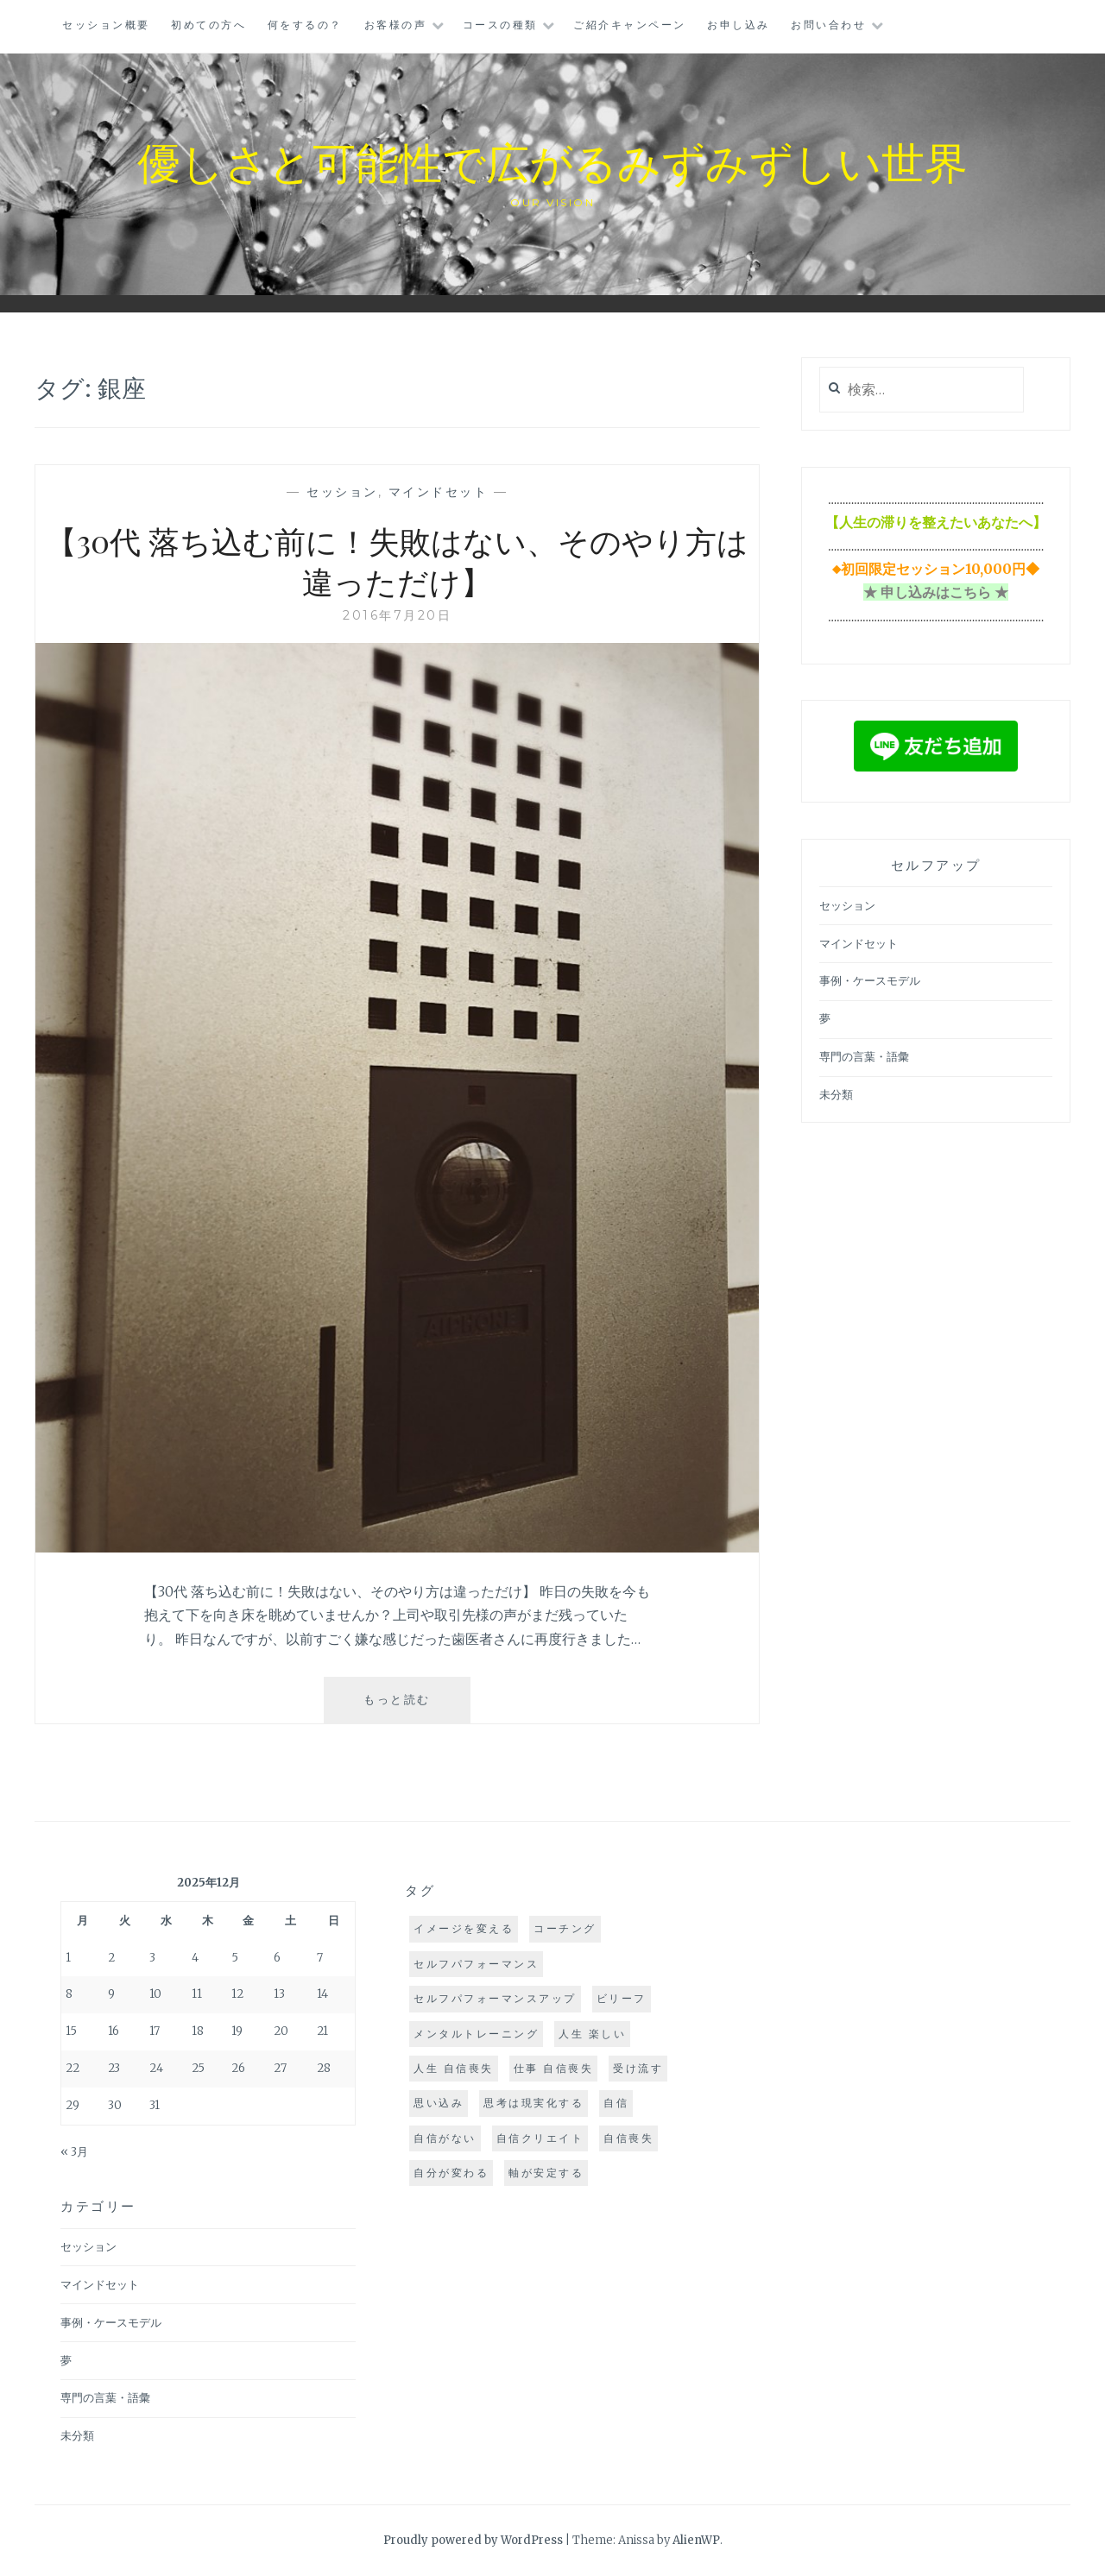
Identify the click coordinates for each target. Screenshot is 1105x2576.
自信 (615, 2102)
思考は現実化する (533, 2102)
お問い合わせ (828, 24)
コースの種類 (500, 24)
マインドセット (438, 492)
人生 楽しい (592, 2033)
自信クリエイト (540, 2138)
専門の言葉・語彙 (864, 1056)
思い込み (439, 2102)
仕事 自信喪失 (554, 2068)
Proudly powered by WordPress (473, 2540)
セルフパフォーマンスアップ (495, 1998)
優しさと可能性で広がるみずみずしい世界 (552, 161)
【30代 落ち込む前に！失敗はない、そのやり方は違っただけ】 (397, 560)
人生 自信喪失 (454, 2068)
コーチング (565, 1928)
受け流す (638, 2068)
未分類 (836, 1094)
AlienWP (696, 2540)
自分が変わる (451, 2172)
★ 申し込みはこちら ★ (935, 592)
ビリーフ (622, 1998)
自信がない (445, 2138)
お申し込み (738, 24)
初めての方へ (208, 24)
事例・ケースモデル (869, 980)
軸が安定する (546, 2172)
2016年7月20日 (397, 615)
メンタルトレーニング (476, 2033)
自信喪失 (628, 2138)
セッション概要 (106, 24)
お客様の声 (395, 24)
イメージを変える (464, 1928)
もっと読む (412, 1706)
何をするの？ (305, 24)
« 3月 (74, 2152)
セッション (342, 492)
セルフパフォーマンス (476, 1963)
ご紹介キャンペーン (629, 24)
